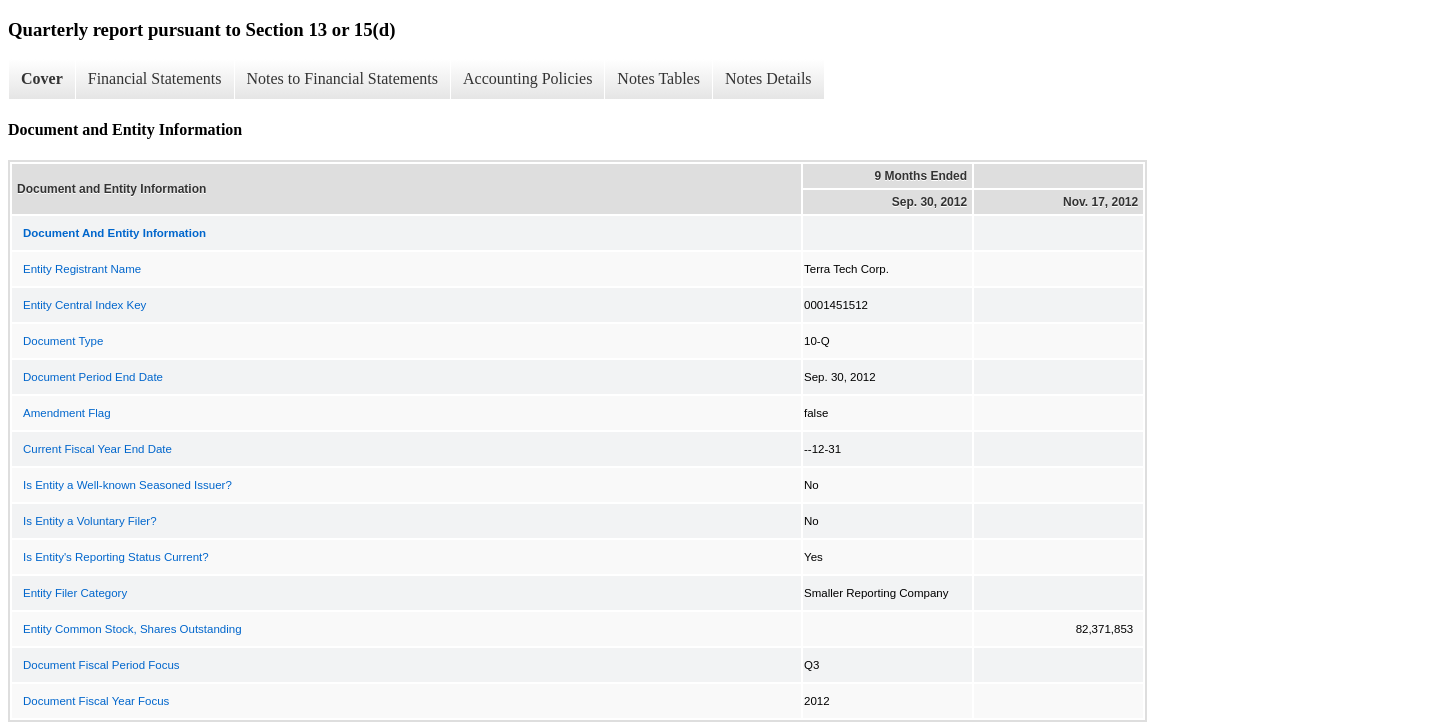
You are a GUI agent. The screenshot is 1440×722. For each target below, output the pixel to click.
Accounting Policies (527, 78)
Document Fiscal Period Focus (101, 665)
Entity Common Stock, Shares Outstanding (132, 629)
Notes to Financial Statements (343, 78)
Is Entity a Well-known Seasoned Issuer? (127, 485)
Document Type (63, 341)
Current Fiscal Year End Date (97, 449)
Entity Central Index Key (84, 305)
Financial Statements (155, 78)
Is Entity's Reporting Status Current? (116, 557)
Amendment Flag (67, 413)
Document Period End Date (93, 377)
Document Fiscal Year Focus (96, 701)
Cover (42, 78)
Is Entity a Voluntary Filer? (90, 521)
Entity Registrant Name (82, 269)
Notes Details (768, 78)
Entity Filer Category (75, 593)
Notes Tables (658, 78)
